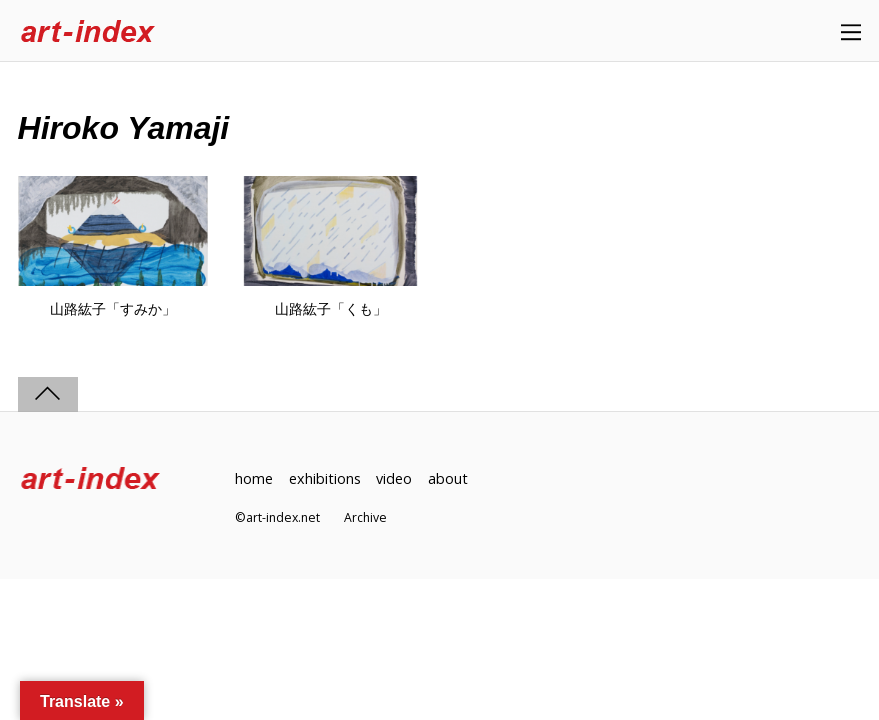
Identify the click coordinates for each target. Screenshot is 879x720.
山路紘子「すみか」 (113, 309)
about (448, 478)
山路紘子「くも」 (331, 309)
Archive (365, 517)
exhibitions (325, 478)
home (254, 478)
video (394, 478)
